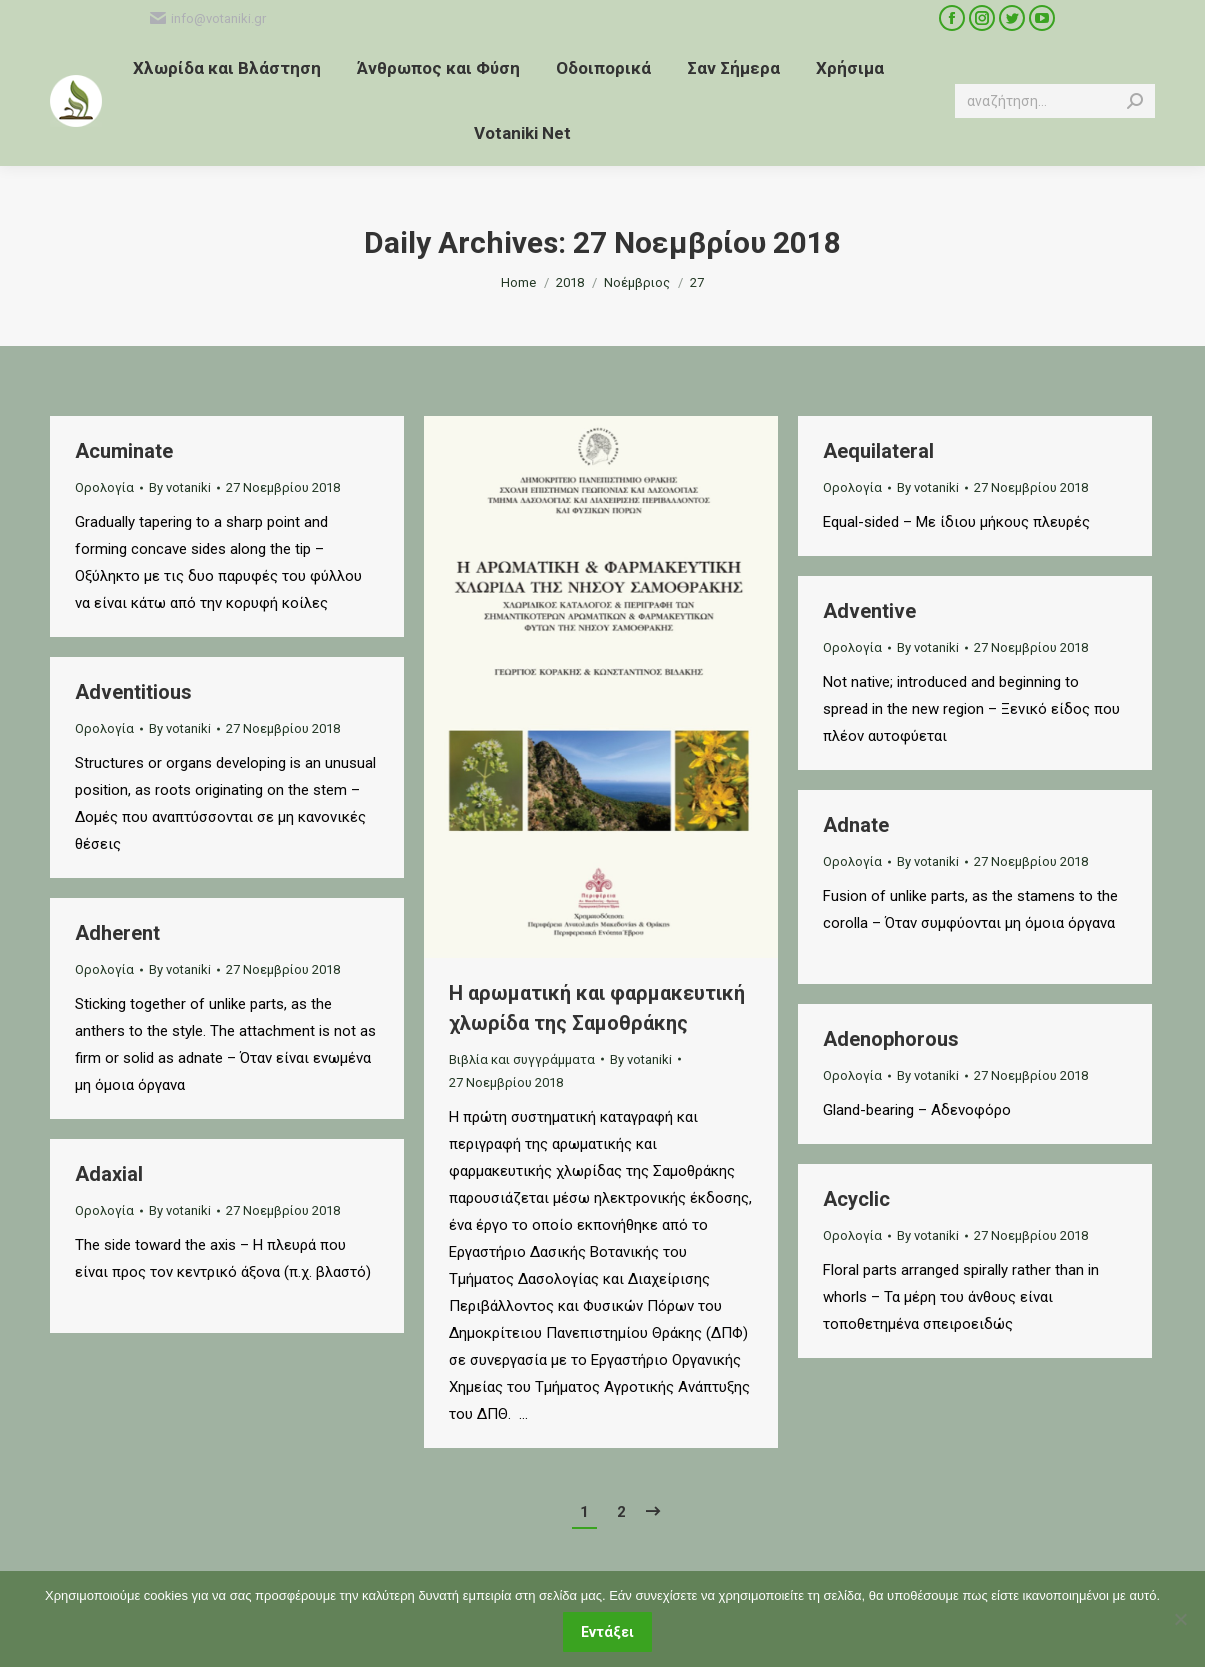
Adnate (856, 825)
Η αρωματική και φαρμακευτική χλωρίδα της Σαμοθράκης (597, 1008)
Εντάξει (607, 1632)
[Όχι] (1180, 1619)
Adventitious (133, 692)
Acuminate (124, 451)
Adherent (117, 933)
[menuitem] (227, 68)
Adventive (869, 611)
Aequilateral (878, 451)
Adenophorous (891, 1039)
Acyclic (856, 1199)
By (180, 487)
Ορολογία (104, 487)
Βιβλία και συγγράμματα (522, 1059)
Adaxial (109, 1174)
